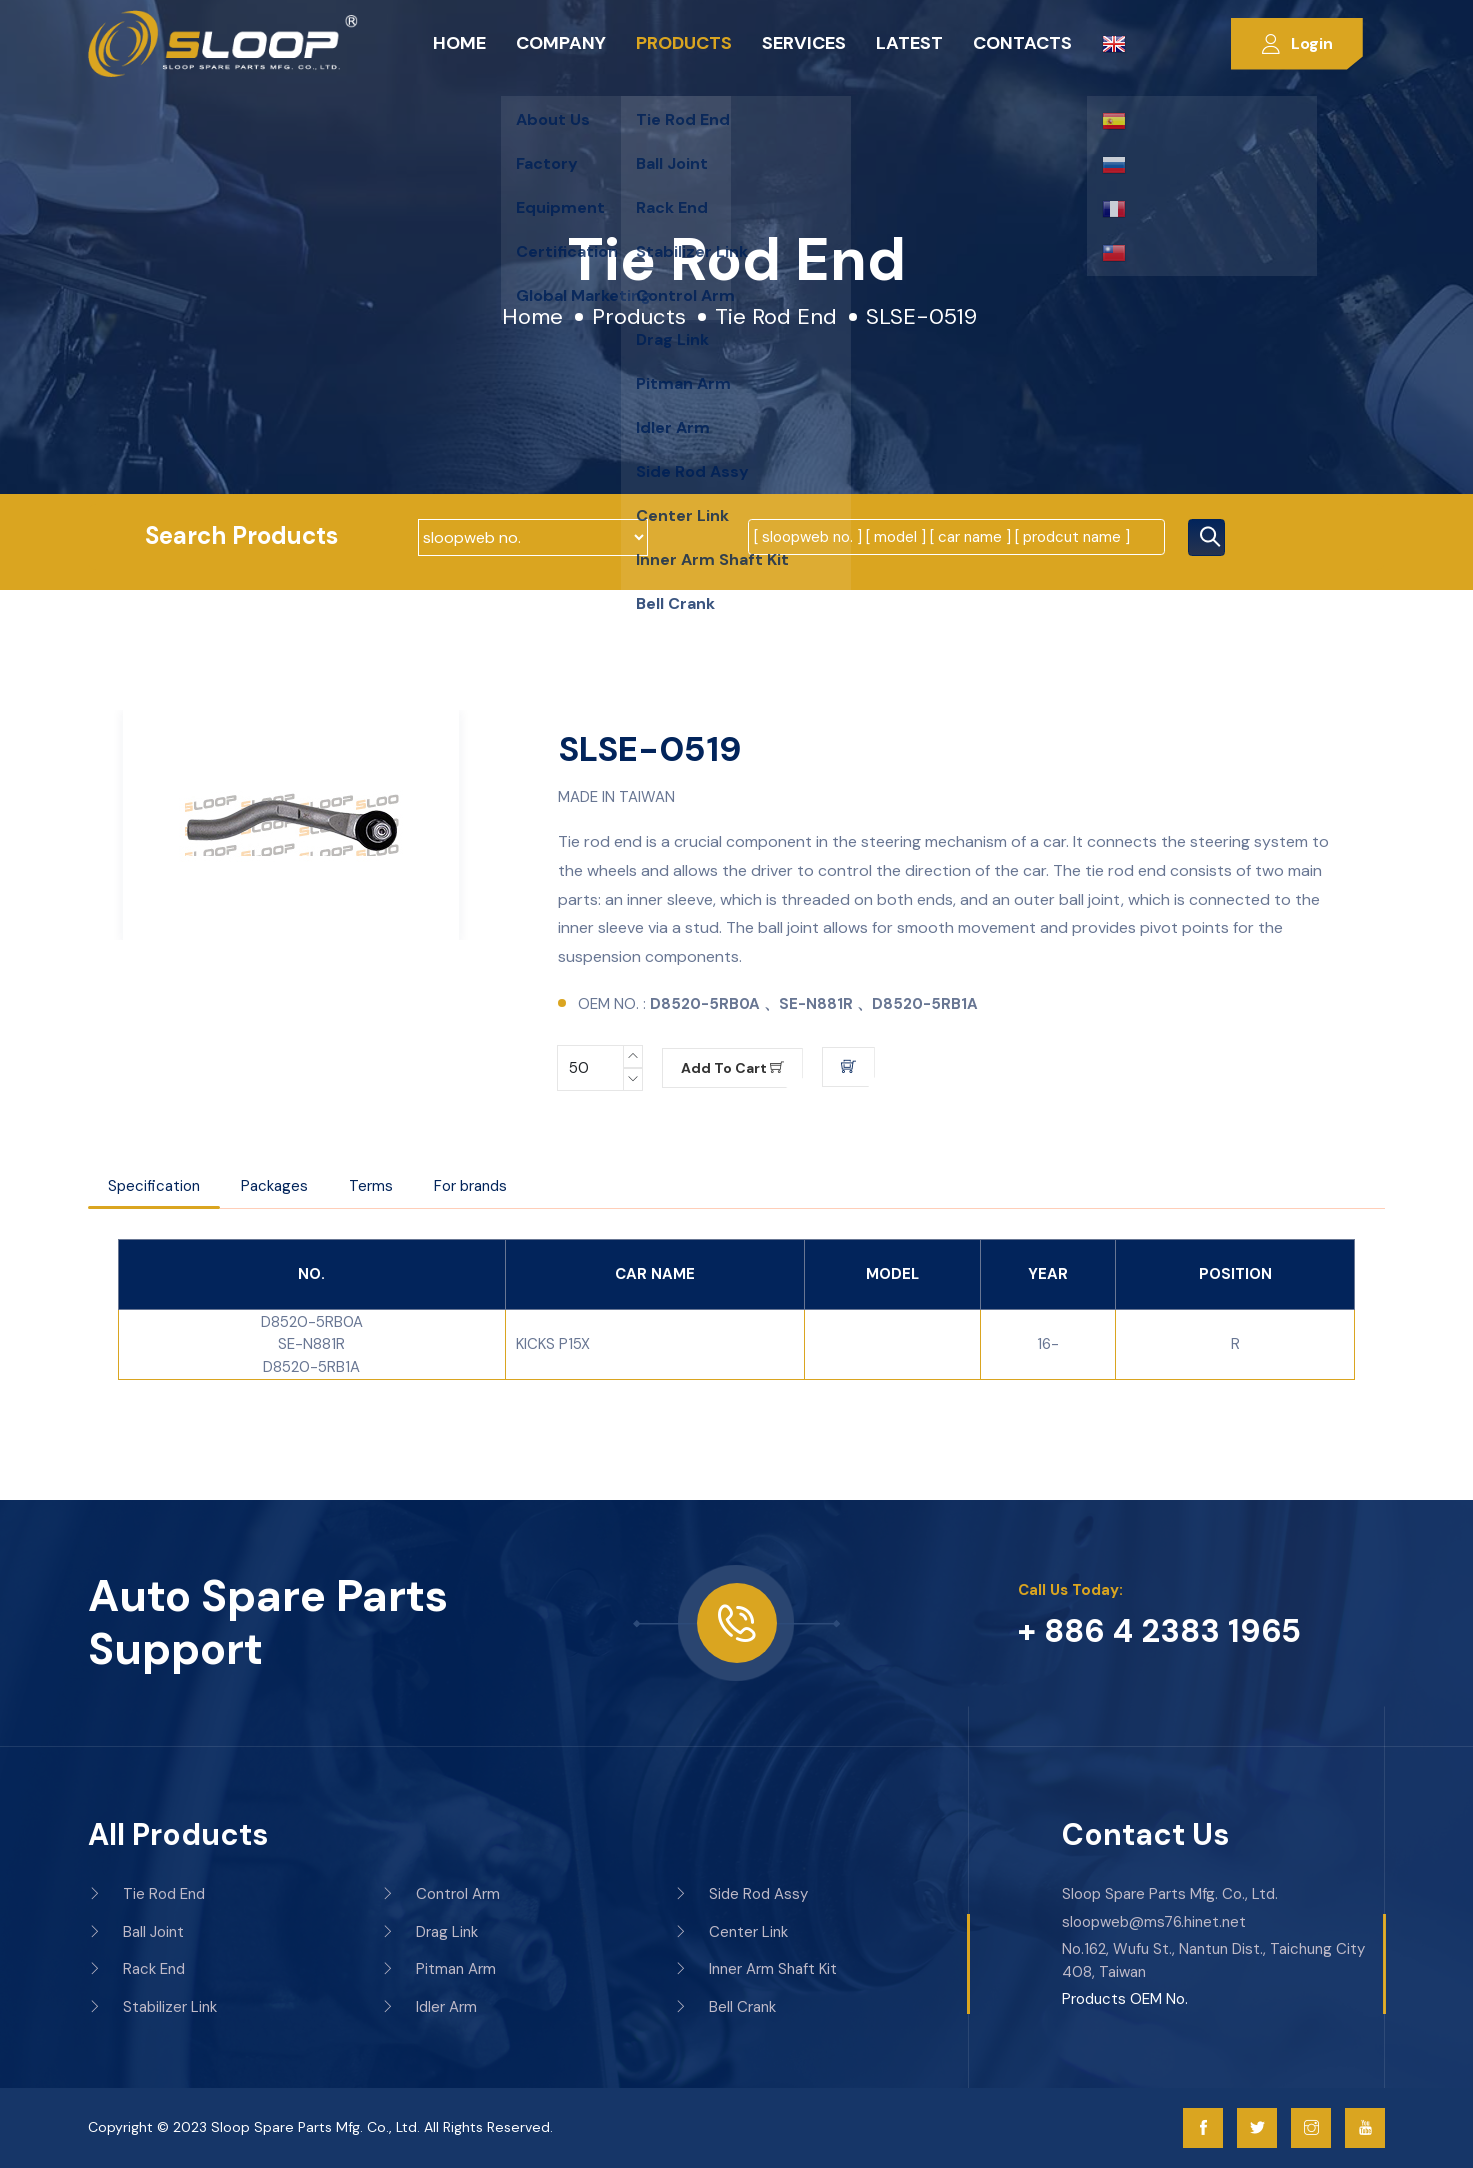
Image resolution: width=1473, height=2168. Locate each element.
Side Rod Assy (741, 1894)
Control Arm (440, 1894)
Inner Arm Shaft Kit (755, 1969)
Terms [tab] (371, 1186)
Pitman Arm (438, 1969)
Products (684, 43)
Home (459, 43)
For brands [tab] (470, 1186)
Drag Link (429, 1932)
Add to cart (732, 1068)
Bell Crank (725, 2007)
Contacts (1022, 43)
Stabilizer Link (152, 2007)
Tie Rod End (776, 316)
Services (804, 43)
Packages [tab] (274, 1186)
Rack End (136, 1969)
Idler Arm (429, 2007)
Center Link (731, 1932)
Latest (909, 43)
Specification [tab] (154, 1186)
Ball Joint (136, 1932)
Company (561, 43)
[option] (291, 825)
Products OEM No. (1125, 1999)
